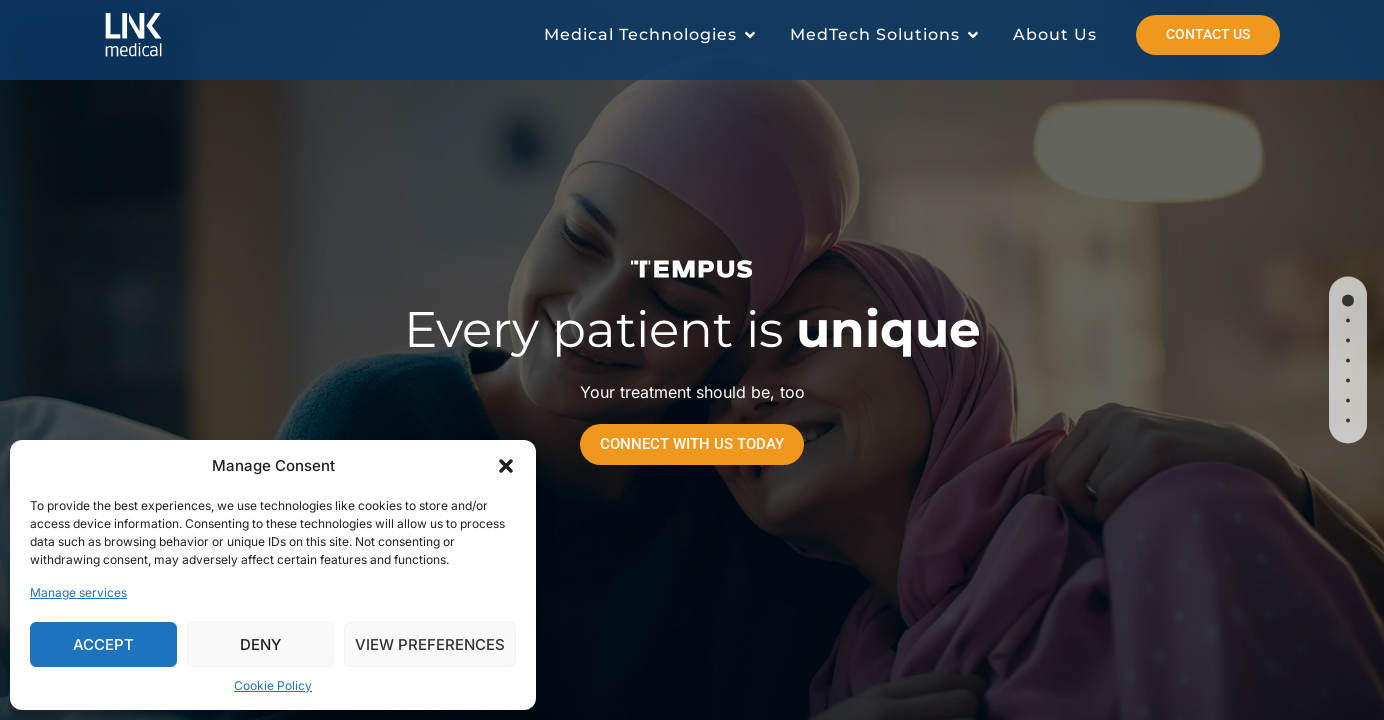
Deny (260, 644)
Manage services (78, 592)
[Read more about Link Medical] (163, 35)
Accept (103, 644)
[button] (506, 466)
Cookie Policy (273, 685)
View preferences (430, 644)
